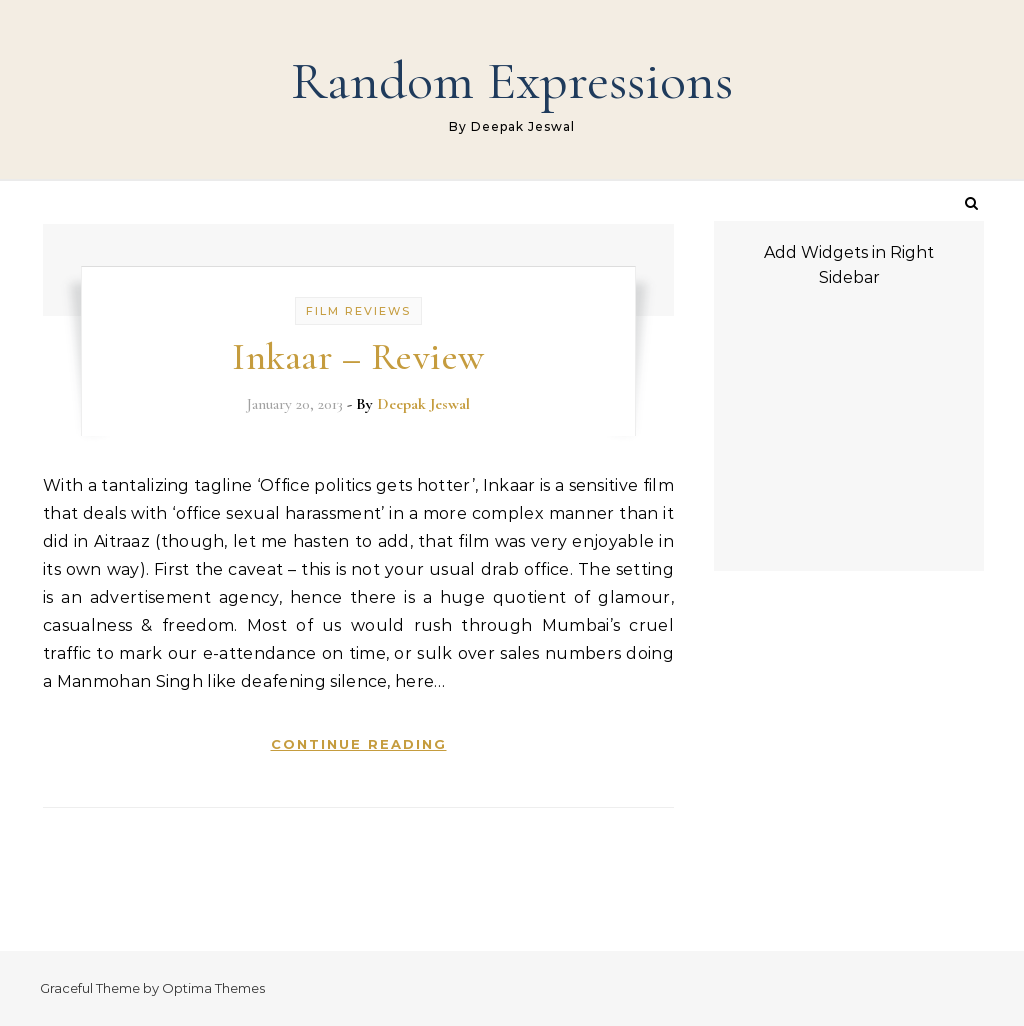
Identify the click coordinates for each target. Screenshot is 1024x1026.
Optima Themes (213, 988)
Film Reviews (358, 311)
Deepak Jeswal (423, 404)
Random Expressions (512, 80)
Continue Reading (359, 744)
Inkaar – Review (358, 357)
